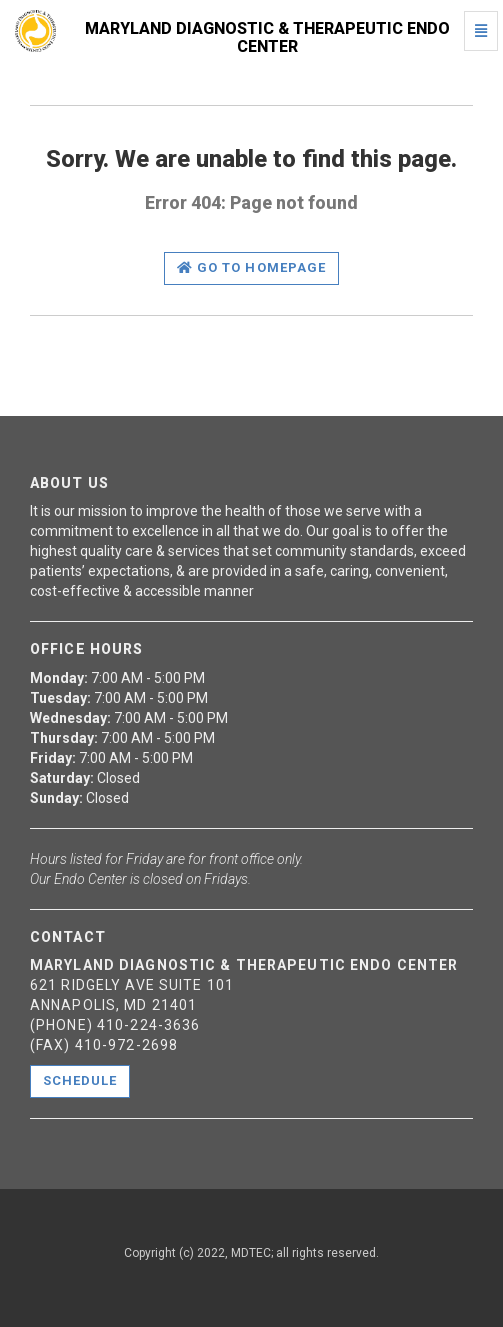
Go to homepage (251, 267)
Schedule (80, 1080)
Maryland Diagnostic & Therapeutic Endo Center (267, 37)
